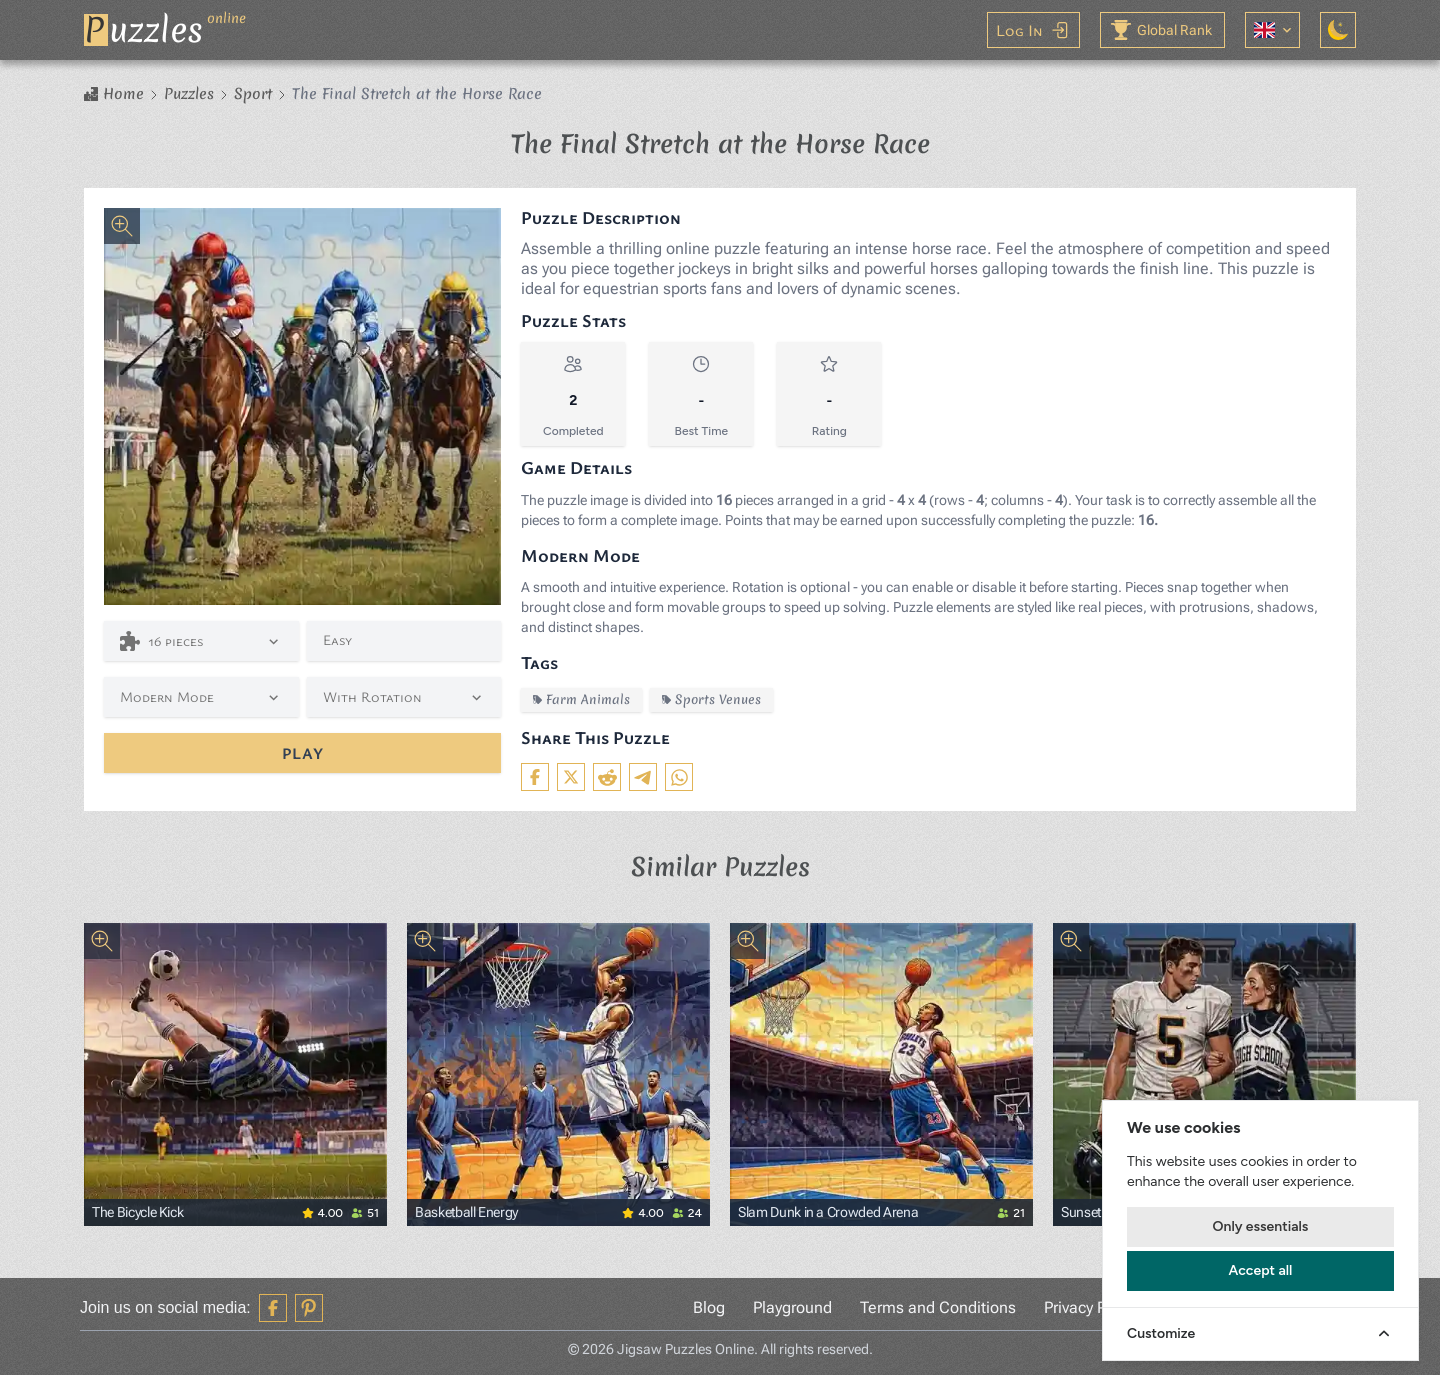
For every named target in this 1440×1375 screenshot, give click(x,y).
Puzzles (189, 94)
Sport (253, 94)
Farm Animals (581, 699)
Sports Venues (711, 699)
